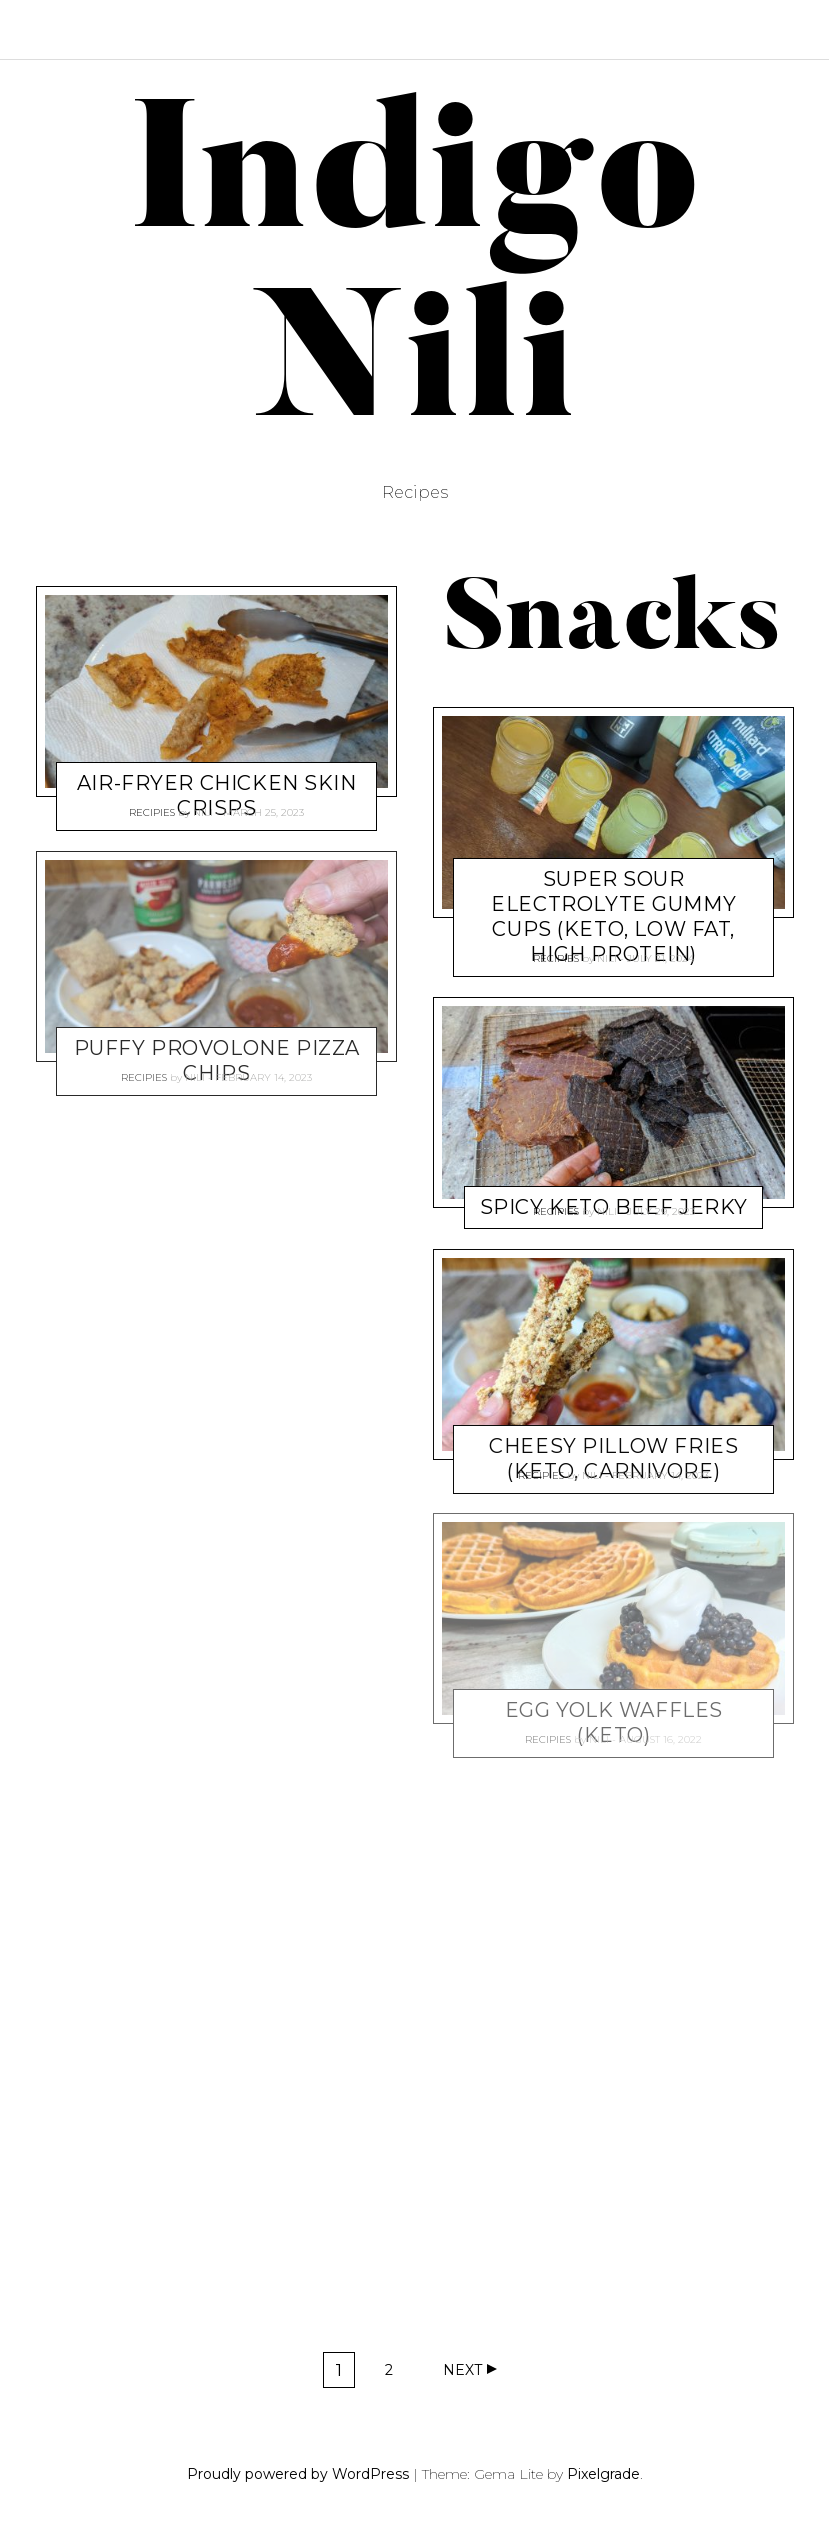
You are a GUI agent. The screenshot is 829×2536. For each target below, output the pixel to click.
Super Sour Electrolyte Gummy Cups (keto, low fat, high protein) (613, 916)
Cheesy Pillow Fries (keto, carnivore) (613, 1458)
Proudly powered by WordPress (298, 2474)
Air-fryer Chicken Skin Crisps (217, 795)
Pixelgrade (603, 2474)
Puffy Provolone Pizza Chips (217, 1060)
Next (462, 2370)
